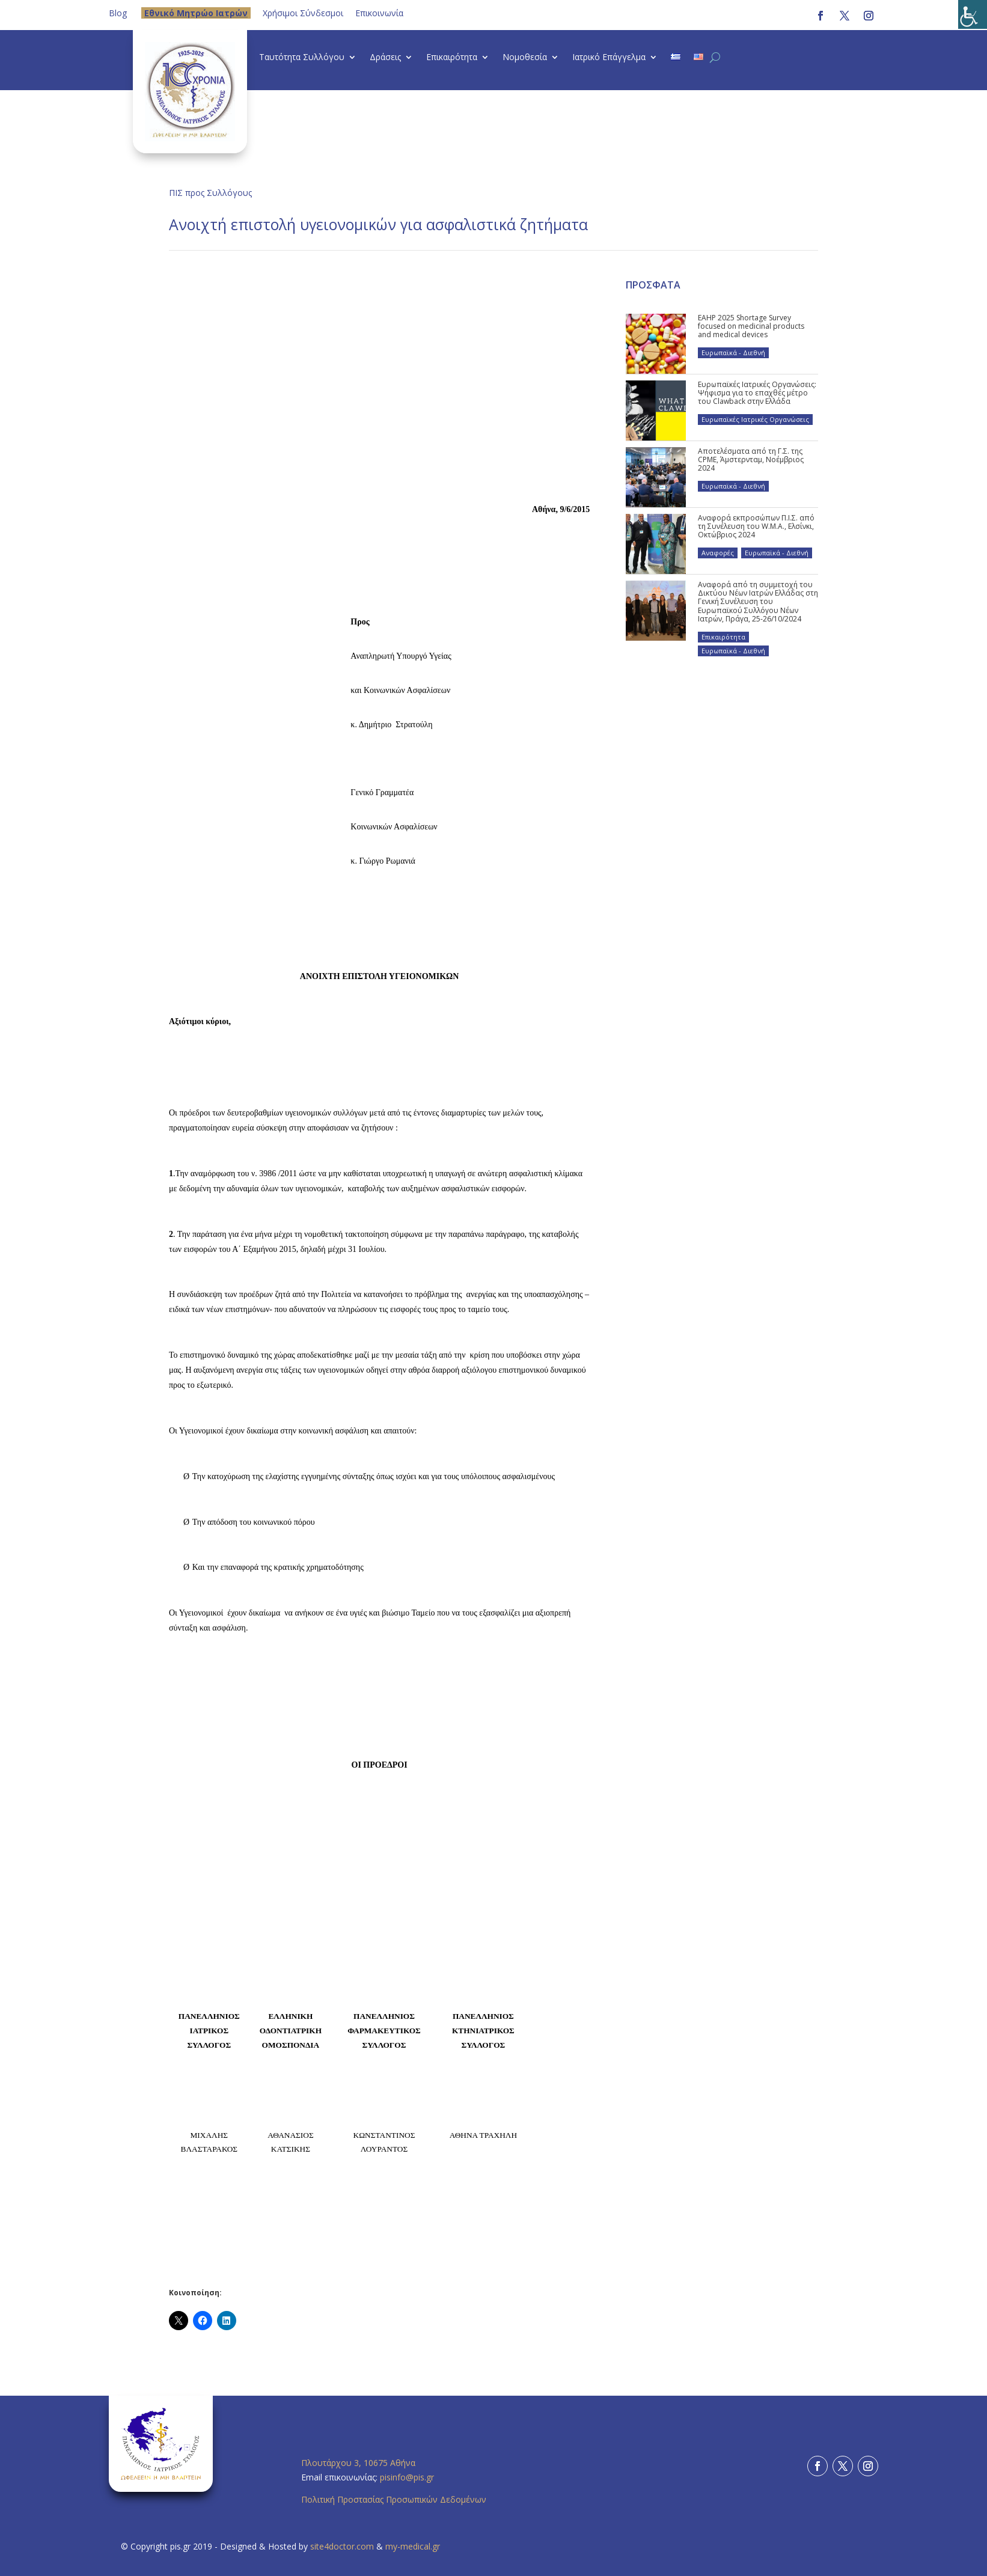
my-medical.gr (412, 2546)
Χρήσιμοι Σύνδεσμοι (303, 13)
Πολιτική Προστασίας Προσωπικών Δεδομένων (393, 2499)
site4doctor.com (342, 2546)
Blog (118, 13)
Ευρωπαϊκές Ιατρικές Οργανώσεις (755, 419)
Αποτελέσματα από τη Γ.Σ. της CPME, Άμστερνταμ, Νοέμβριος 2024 (751, 460)
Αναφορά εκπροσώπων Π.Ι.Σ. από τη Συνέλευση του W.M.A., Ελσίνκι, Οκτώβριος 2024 (756, 526)
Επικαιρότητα (451, 58)
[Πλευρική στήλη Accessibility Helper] (972, 14)
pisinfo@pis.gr (408, 2477)
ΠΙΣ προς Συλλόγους (210, 192)
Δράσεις (385, 58)
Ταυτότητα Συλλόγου (301, 58)
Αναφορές (717, 552)
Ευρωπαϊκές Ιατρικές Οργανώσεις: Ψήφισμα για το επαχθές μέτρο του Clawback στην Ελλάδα (757, 393)
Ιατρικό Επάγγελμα (609, 58)
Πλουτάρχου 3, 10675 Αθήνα (358, 2462)
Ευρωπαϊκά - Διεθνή (733, 352)
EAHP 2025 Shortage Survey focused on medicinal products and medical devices (751, 326)
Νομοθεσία (525, 58)
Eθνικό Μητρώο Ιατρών (196, 13)
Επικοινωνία (379, 13)
